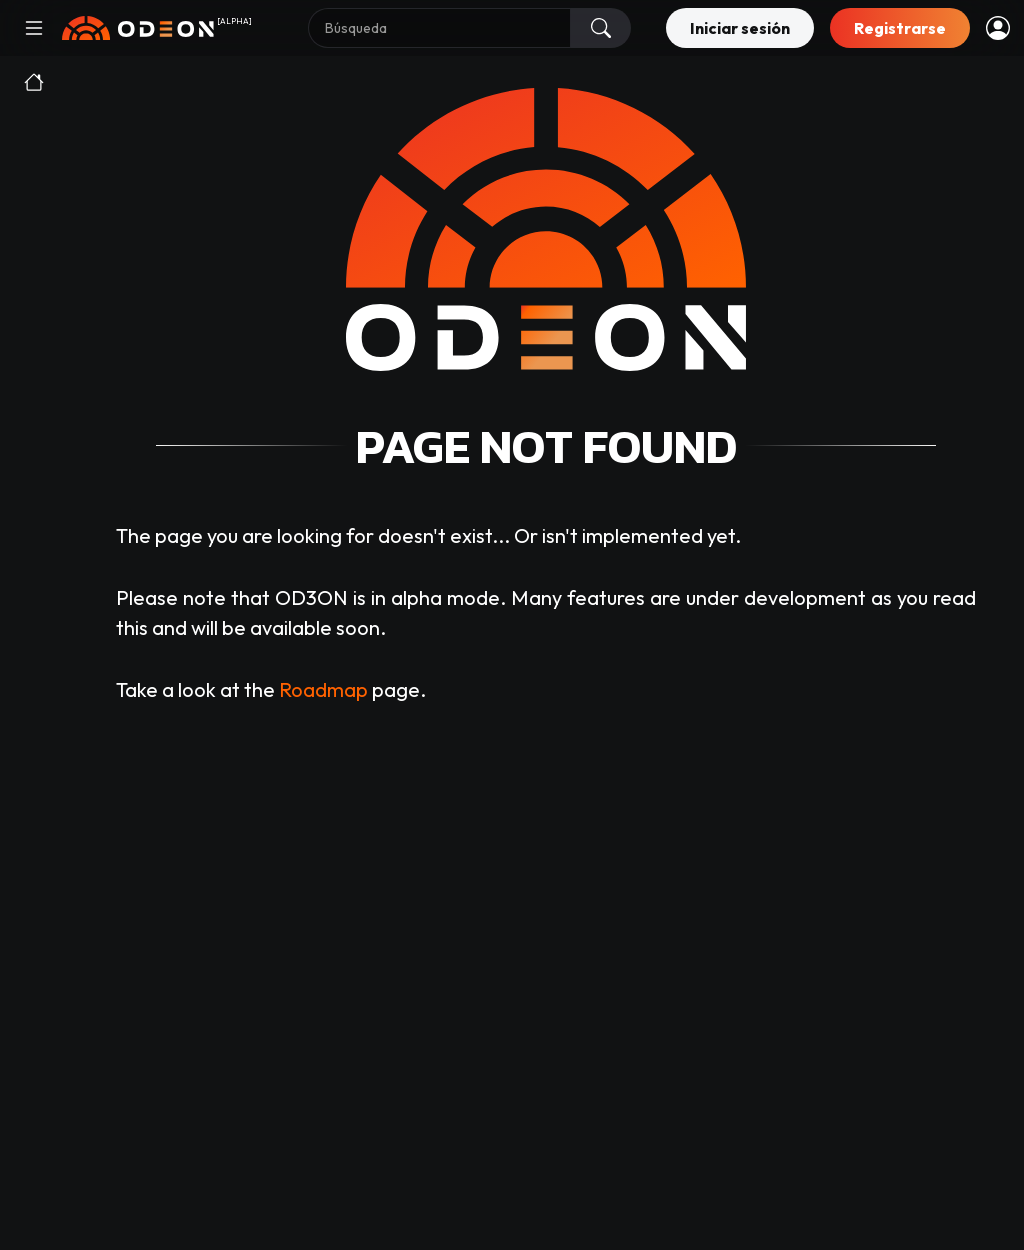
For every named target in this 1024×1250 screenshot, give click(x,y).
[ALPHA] (235, 21)
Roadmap (323, 689)
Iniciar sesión (740, 28)
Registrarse (900, 28)
